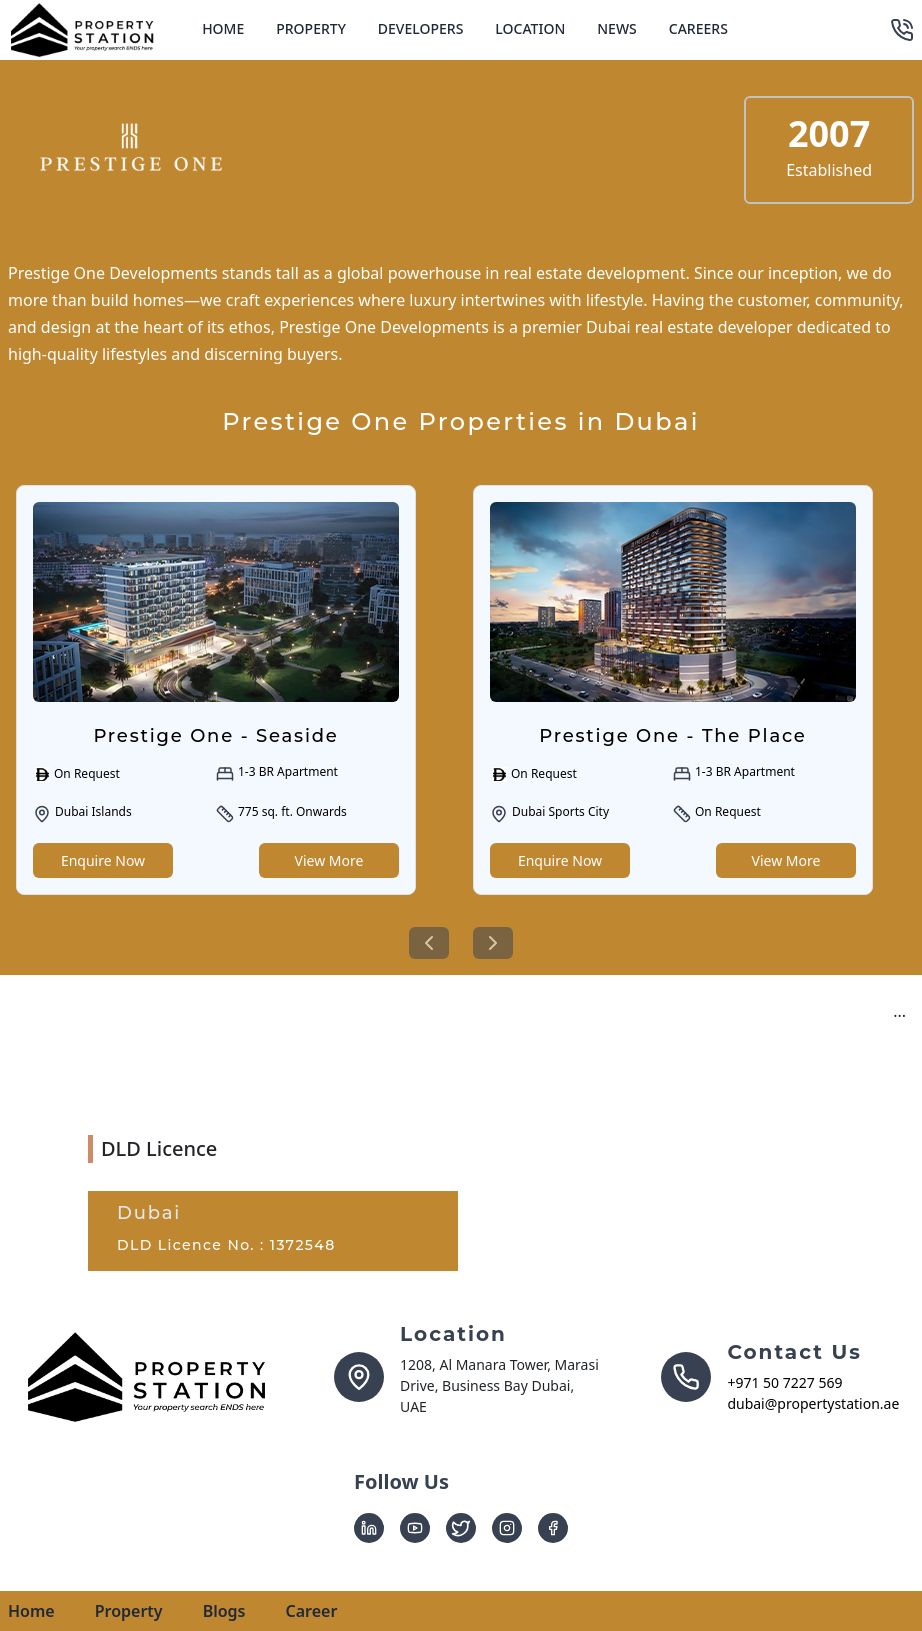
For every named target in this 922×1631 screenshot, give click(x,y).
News (617, 28)
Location (530, 28)
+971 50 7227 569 (784, 1382)
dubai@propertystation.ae (813, 1403)
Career (311, 1611)
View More (329, 860)
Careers (698, 28)
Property (311, 28)
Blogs (224, 1611)
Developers (421, 28)
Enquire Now (103, 860)
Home (223, 28)
